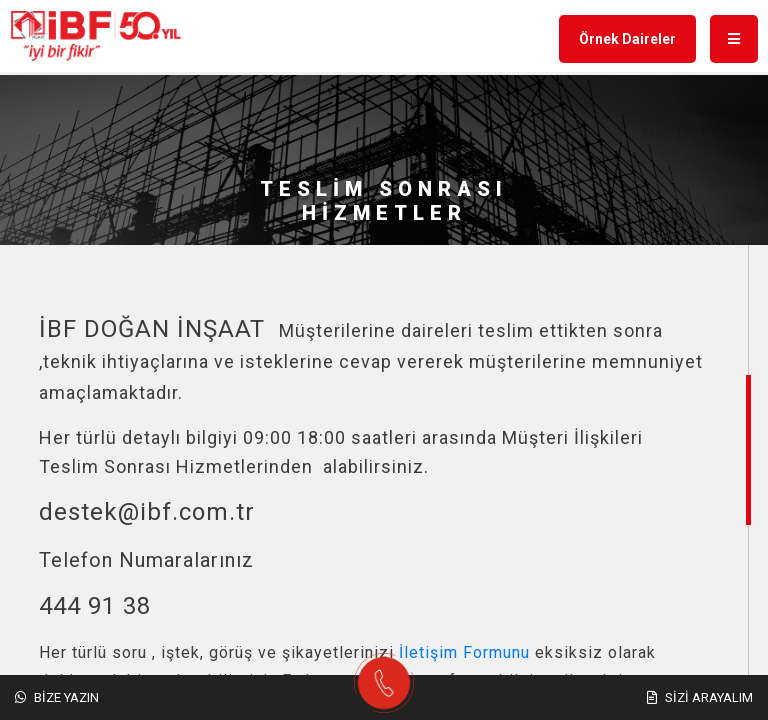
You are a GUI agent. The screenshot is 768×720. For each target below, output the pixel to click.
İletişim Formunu (464, 652)
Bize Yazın (57, 697)
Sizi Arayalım (700, 697)
